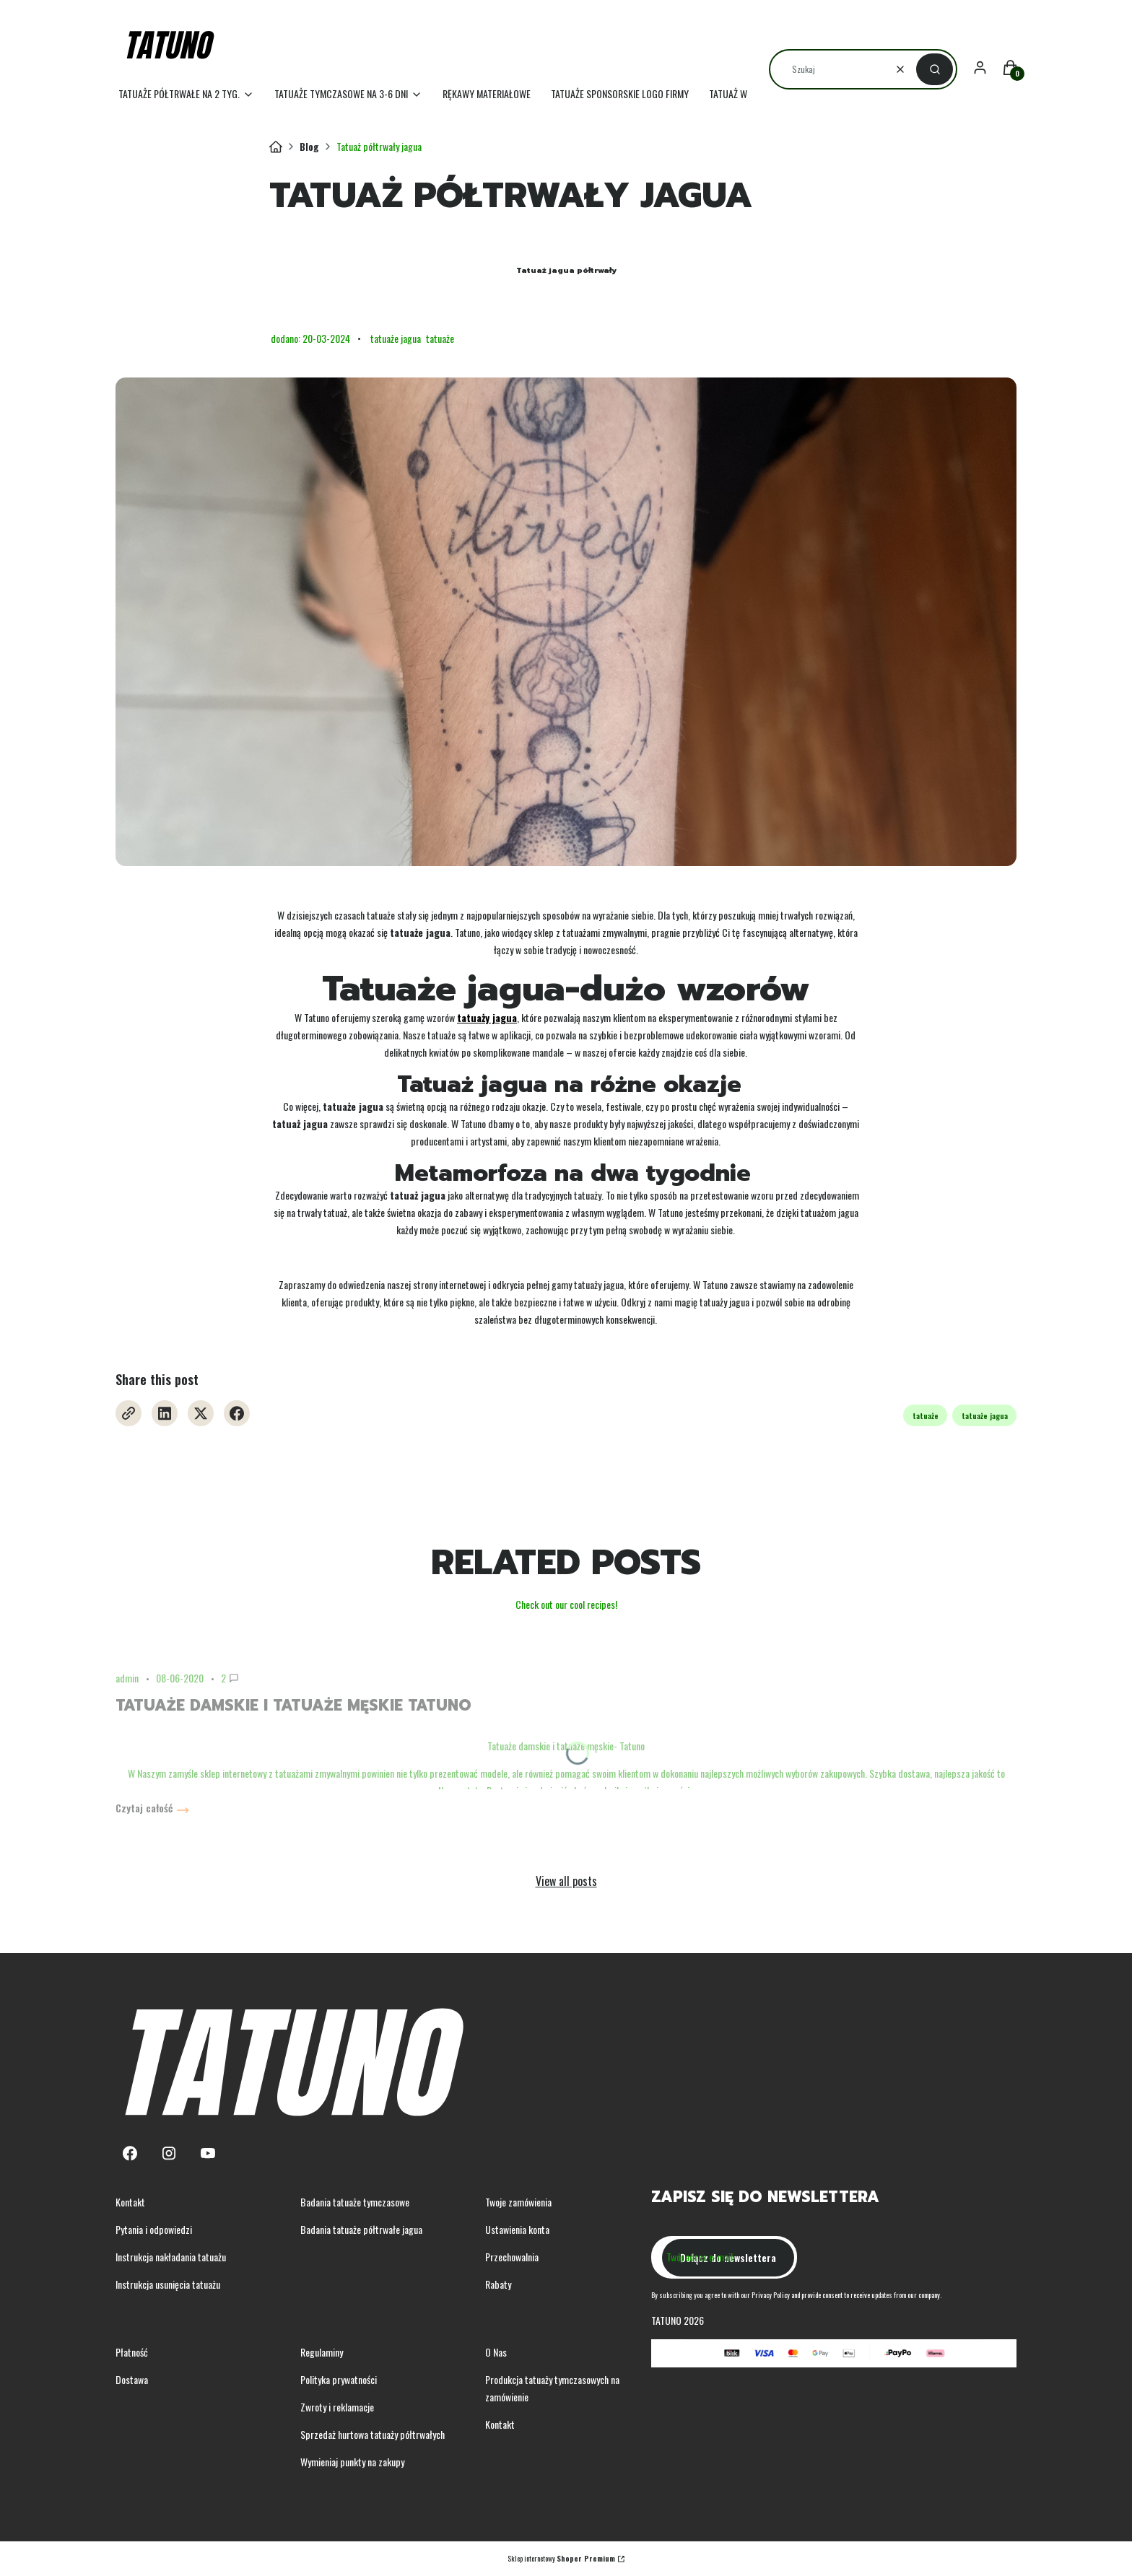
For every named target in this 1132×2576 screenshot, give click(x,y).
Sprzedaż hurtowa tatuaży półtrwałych (372, 2434)
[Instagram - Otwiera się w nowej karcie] (168, 2153)
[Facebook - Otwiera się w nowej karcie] (237, 1413)
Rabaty (498, 2284)
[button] (934, 69)
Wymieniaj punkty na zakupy (352, 2461)
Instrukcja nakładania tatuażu (171, 2256)
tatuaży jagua (487, 1017)
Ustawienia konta (517, 2229)
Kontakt (130, 2201)
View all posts (566, 1881)
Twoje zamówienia (518, 2201)
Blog (309, 146)
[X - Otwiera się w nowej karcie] (201, 1413)
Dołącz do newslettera (728, 2257)
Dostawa (132, 2379)
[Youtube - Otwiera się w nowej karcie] (207, 2153)
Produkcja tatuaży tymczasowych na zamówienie (552, 2388)
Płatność (132, 2351)
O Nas (496, 2351)
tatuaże (440, 338)
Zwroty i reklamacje (337, 2406)
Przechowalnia (512, 2256)
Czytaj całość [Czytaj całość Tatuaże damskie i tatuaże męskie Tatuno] (144, 1807)
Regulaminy (321, 2351)
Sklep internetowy (561, 2558)
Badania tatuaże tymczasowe (354, 2201)
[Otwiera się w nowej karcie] (129, 1413)
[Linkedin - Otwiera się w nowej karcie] (165, 1413)
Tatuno (275, 147)
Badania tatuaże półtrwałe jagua (361, 2229)
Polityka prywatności (338, 2379)
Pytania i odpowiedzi (154, 2229)
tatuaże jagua (395, 338)
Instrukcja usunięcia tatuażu (168, 2284)
